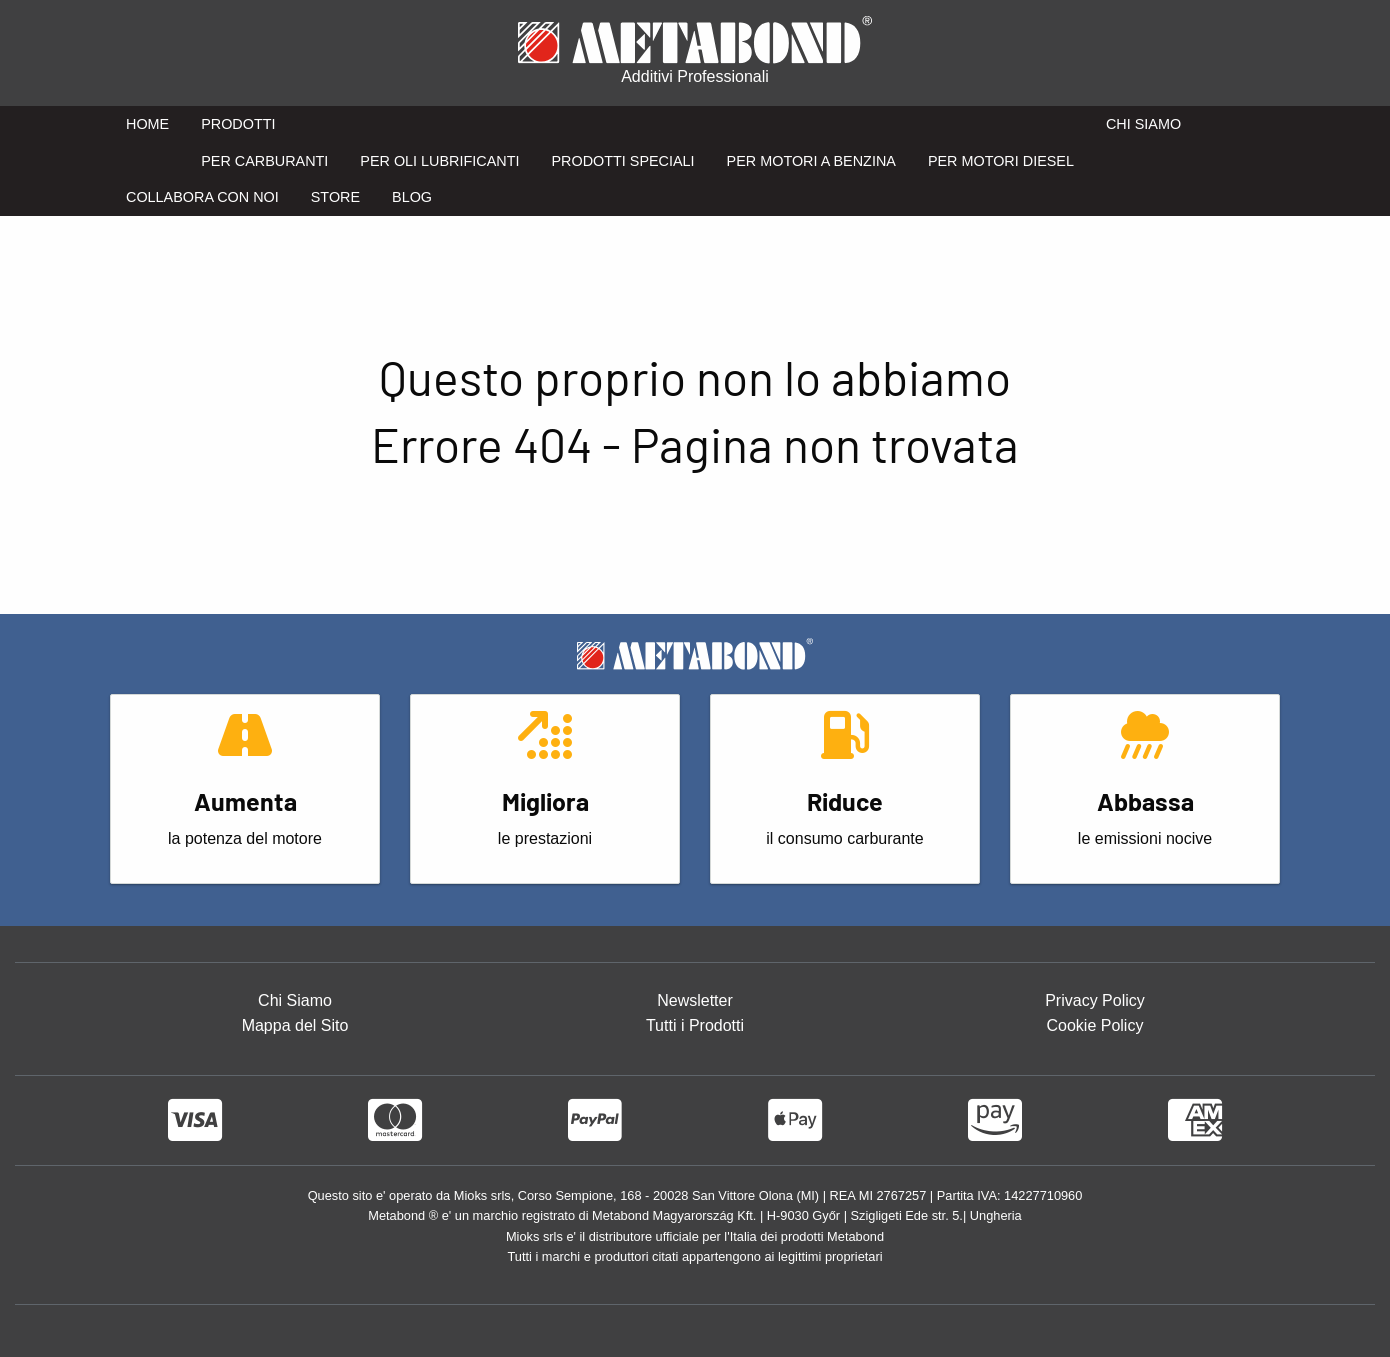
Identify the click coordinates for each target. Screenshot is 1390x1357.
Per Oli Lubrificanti (439, 161)
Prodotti (238, 124)
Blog (412, 197)
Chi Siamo (1143, 124)
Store (335, 197)
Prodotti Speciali (622, 161)
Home (147, 124)
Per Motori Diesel (1001, 161)
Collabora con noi (202, 197)
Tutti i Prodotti (695, 1025)
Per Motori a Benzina (811, 161)
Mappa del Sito (295, 1025)
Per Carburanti (264, 161)
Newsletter (695, 1000)
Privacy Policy (1095, 1000)
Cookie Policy (1094, 1025)
